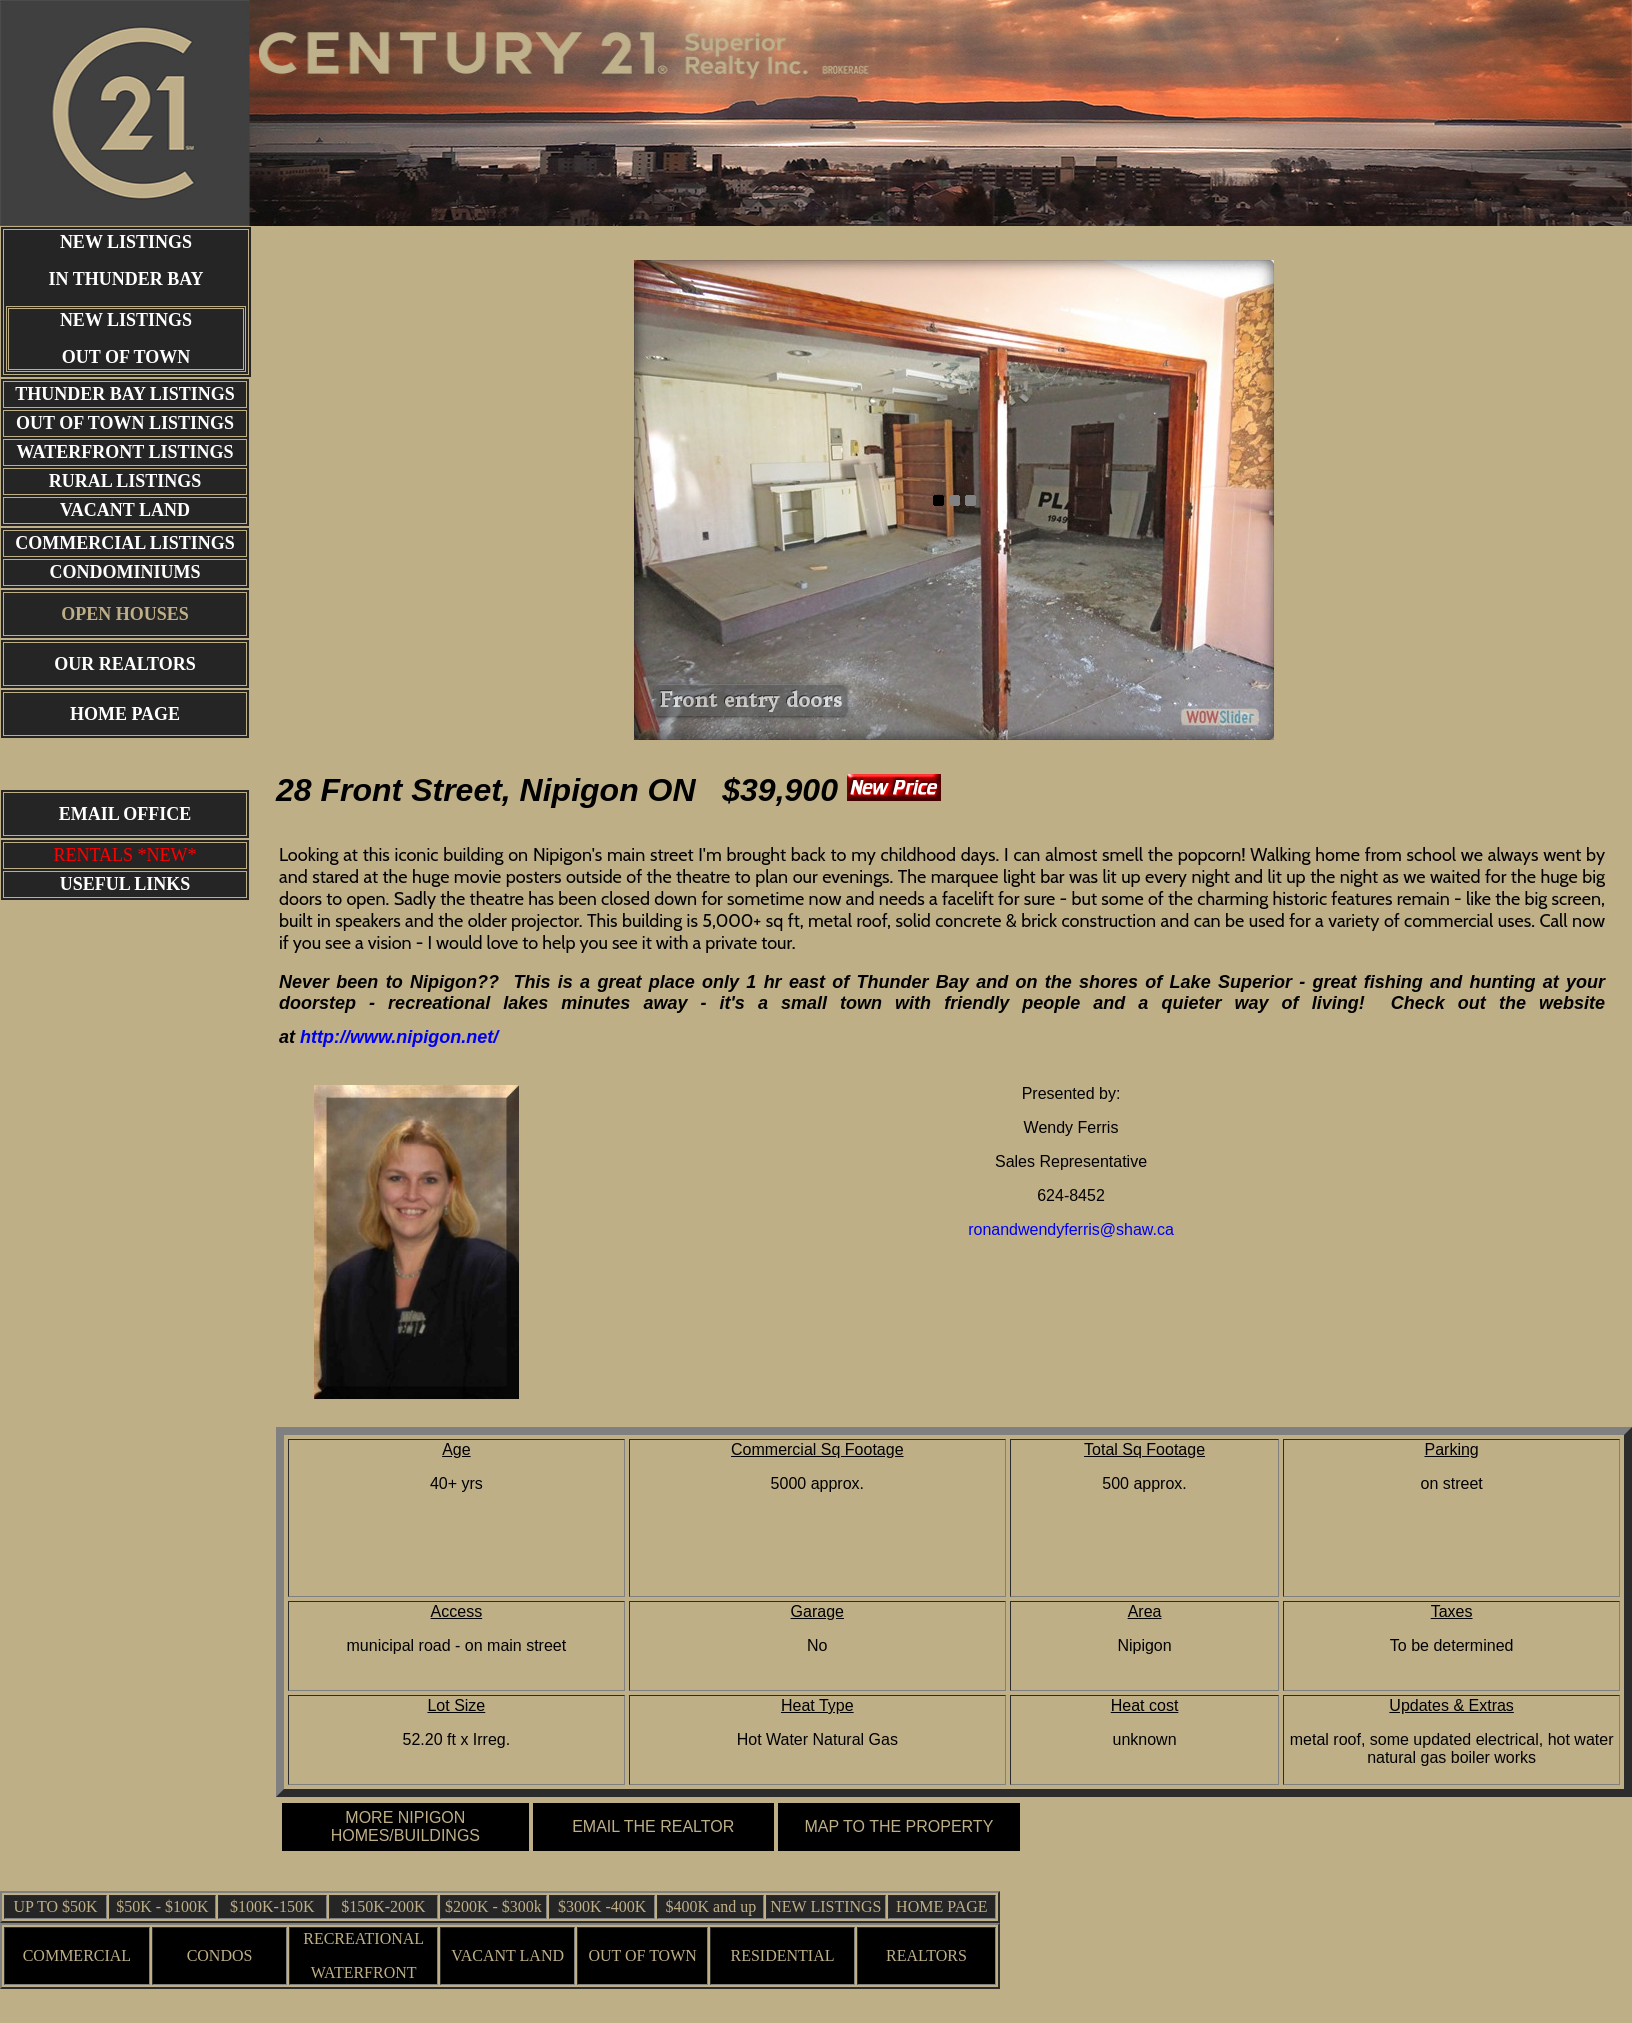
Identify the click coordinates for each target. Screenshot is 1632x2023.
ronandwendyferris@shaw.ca (1071, 1229)
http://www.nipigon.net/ (399, 1037)
